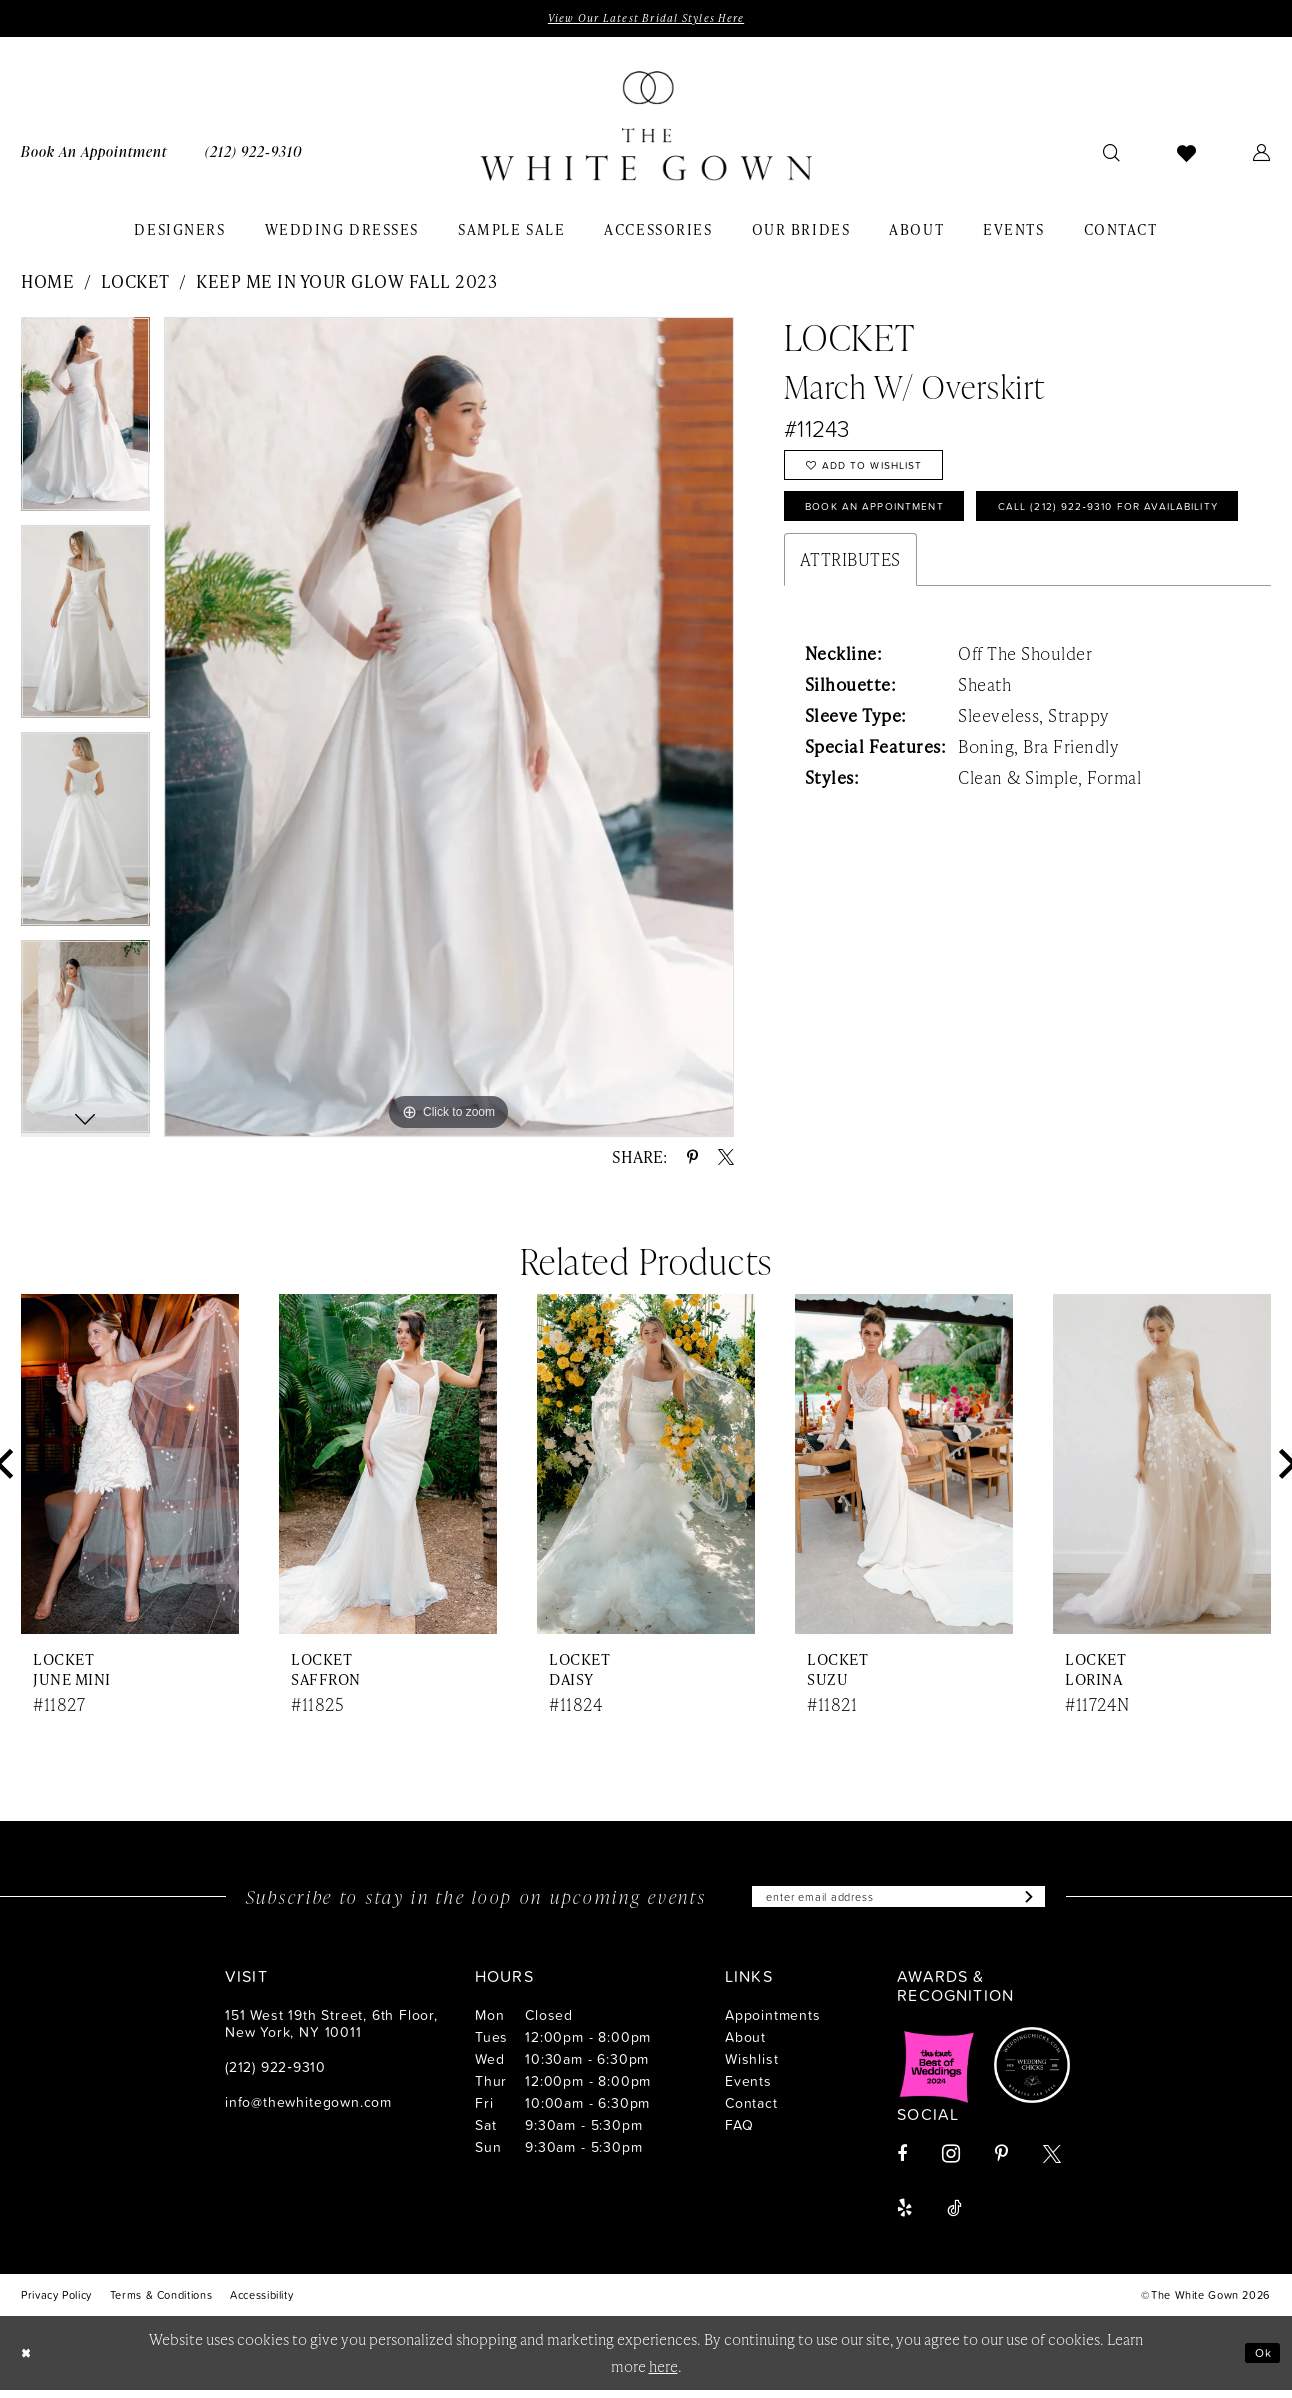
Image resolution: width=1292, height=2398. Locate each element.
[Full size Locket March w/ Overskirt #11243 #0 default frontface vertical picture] (449, 730)
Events (748, 2088)
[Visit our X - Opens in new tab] (1052, 2162)
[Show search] (1112, 156)
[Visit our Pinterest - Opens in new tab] (1001, 2162)
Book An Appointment (899, 528)
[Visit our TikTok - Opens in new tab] (954, 2216)
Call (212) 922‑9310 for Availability (952, 580)
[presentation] (130, 1468)
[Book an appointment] (94, 155)
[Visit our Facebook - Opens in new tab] (902, 2162)
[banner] (646, 131)
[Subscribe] (1061, 1903)
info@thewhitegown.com (308, 2109)
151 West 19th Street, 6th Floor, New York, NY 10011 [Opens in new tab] (331, 2031)
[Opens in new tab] (937, 2073)
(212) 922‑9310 (275, 2074)
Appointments (773, 2022)
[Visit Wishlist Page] (1187, 156)
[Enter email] (899, 1903)
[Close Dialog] (30, 2360)
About (745, 2044)
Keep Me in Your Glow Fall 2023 (346, 285)
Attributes (850, 638)
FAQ (739, 2132)
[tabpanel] (85, 425)
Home (47, 285)
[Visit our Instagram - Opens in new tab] (951, 2161)
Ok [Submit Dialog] (1259, 2360)
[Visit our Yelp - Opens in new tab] (904, 2216)
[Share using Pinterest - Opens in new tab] (692, 1161)
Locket (135, 285)
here (663, 2374)
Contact (751, 2110)
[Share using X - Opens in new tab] (726, 1161)
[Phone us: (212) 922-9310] (253, 155)
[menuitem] (94, 155)
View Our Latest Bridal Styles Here (645, 20)
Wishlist (751, 2066)
